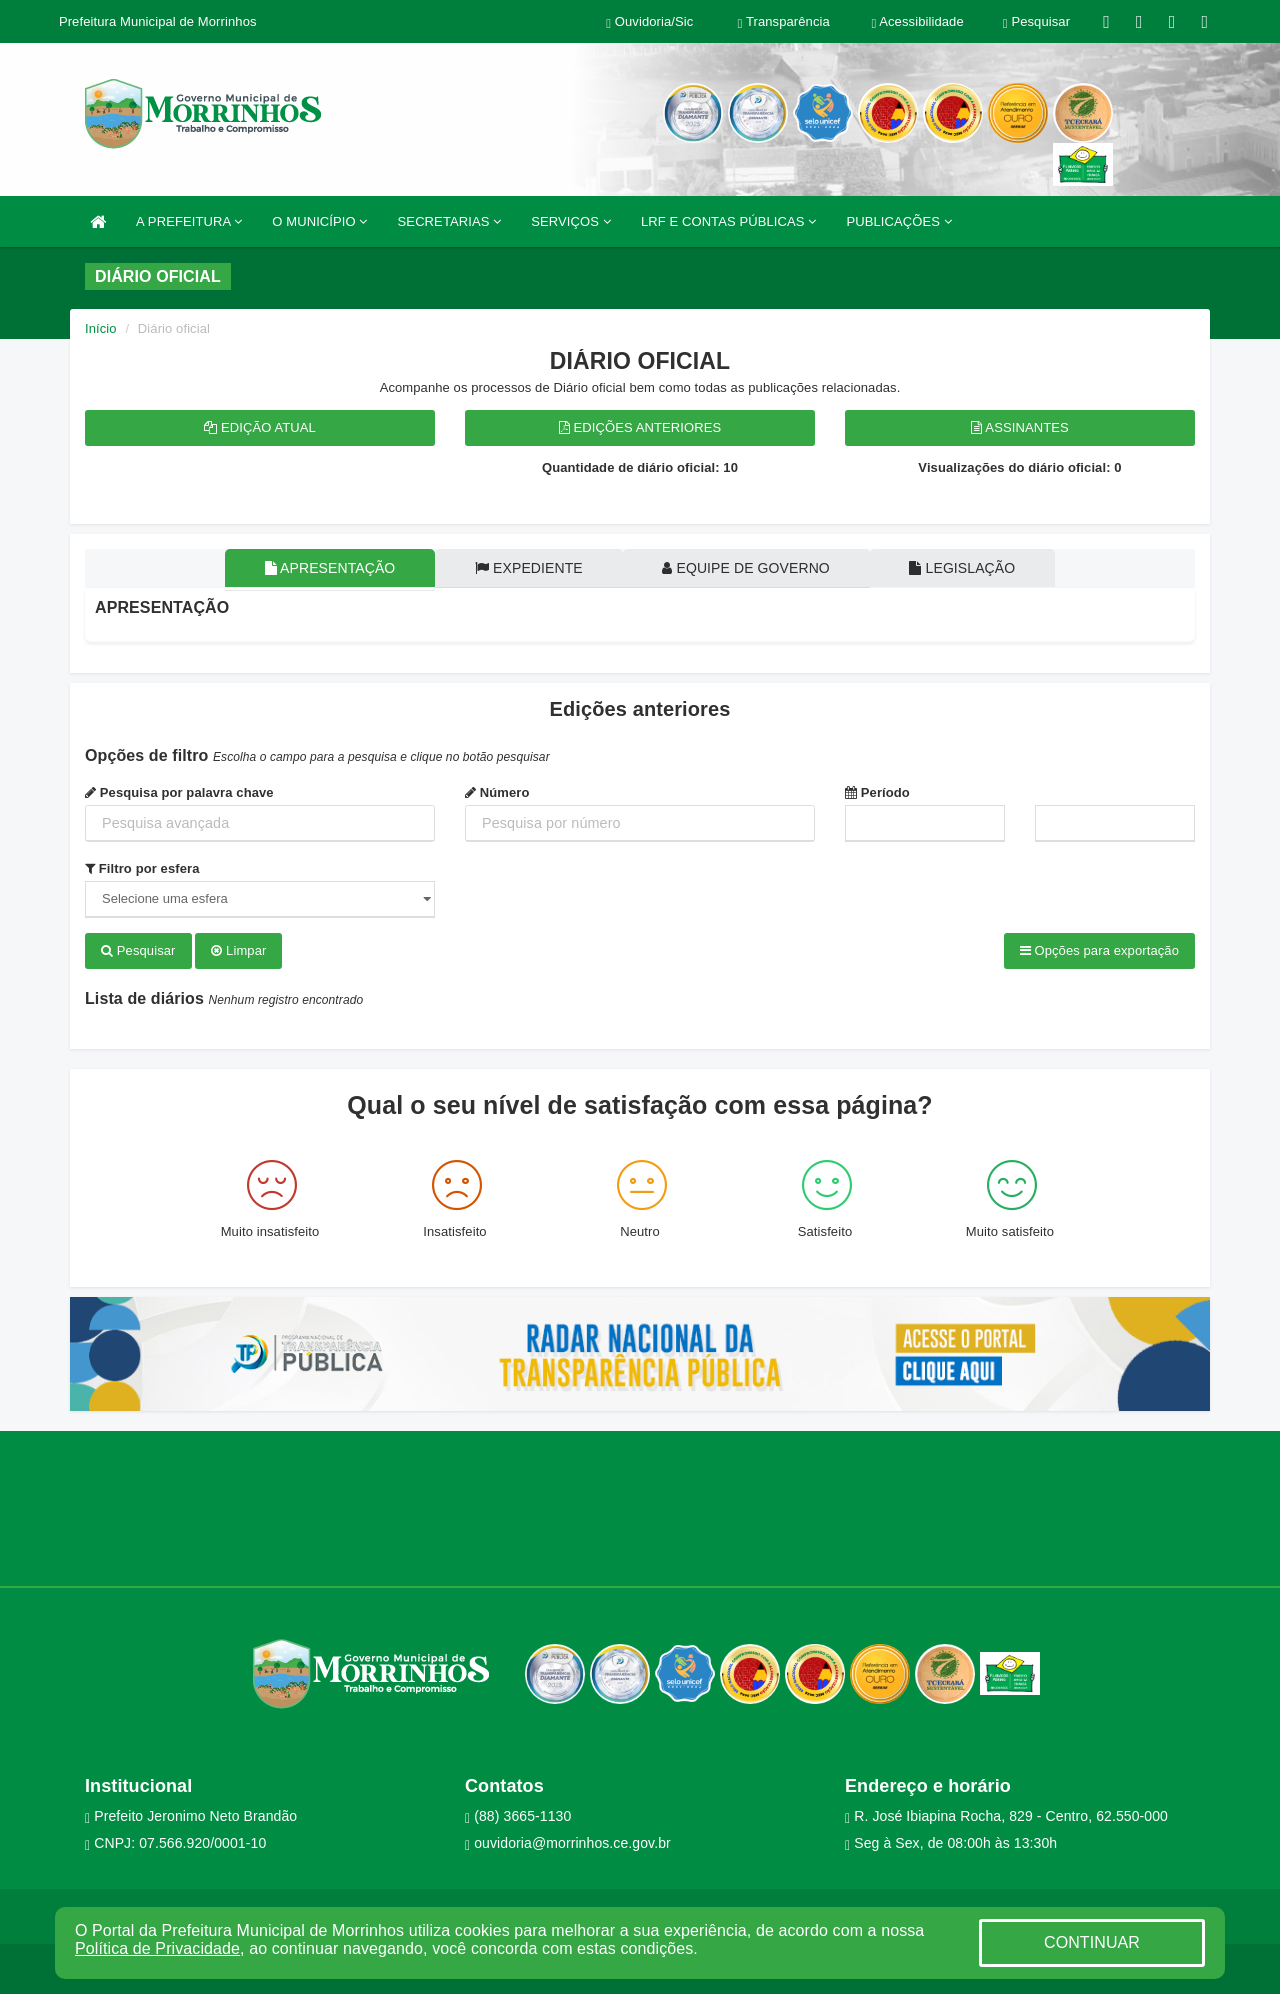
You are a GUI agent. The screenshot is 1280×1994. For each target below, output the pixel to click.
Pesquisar (138, 950)
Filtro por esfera (142, 868)
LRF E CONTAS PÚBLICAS (729, 221)
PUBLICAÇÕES (898, 221)
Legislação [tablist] (969, 568)
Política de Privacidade (157, 1948)
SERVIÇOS (571, 221)
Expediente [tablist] (527, 568)
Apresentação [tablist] (323, 568)
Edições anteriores (640, 427)
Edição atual (260, 427)
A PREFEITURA (189, 221)
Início (101, 328)
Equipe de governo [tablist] (749, 568)
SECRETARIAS (450, 221)
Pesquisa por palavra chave (179, 792)
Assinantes (1019, 427)
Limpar (238, 950)
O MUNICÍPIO (319, 221)
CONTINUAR (1092, 1942)
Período (877, 792)
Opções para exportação (1099, 950)
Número (497, 792)
